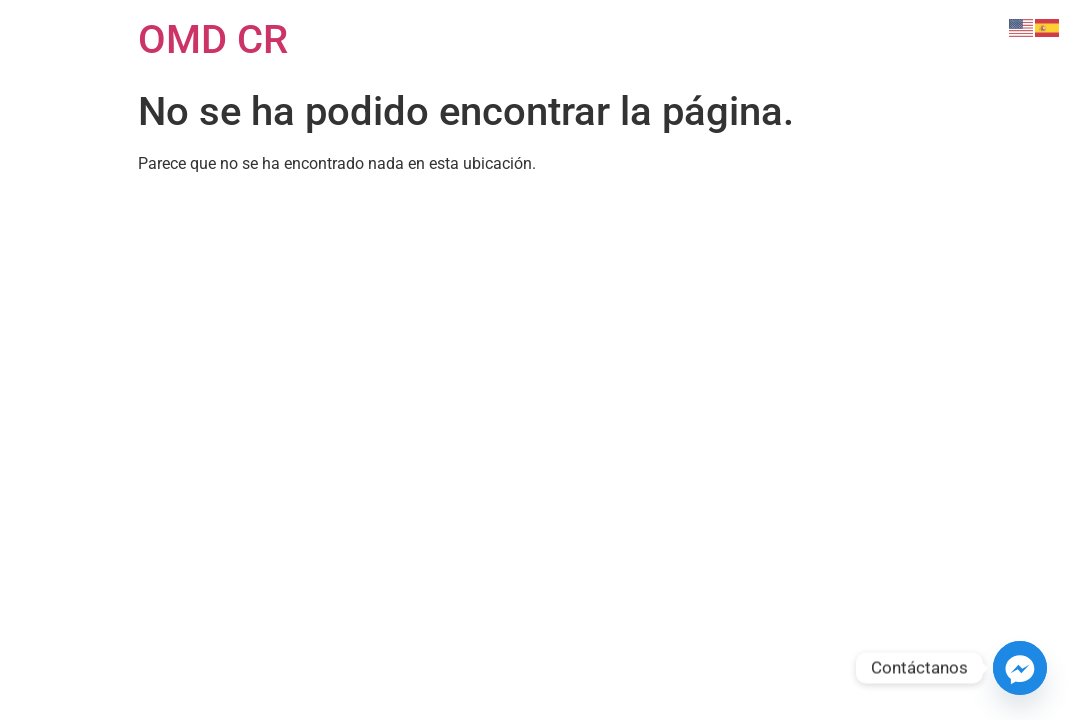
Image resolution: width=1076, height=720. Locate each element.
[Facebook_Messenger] (1020, 668)
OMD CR (213, 39)
